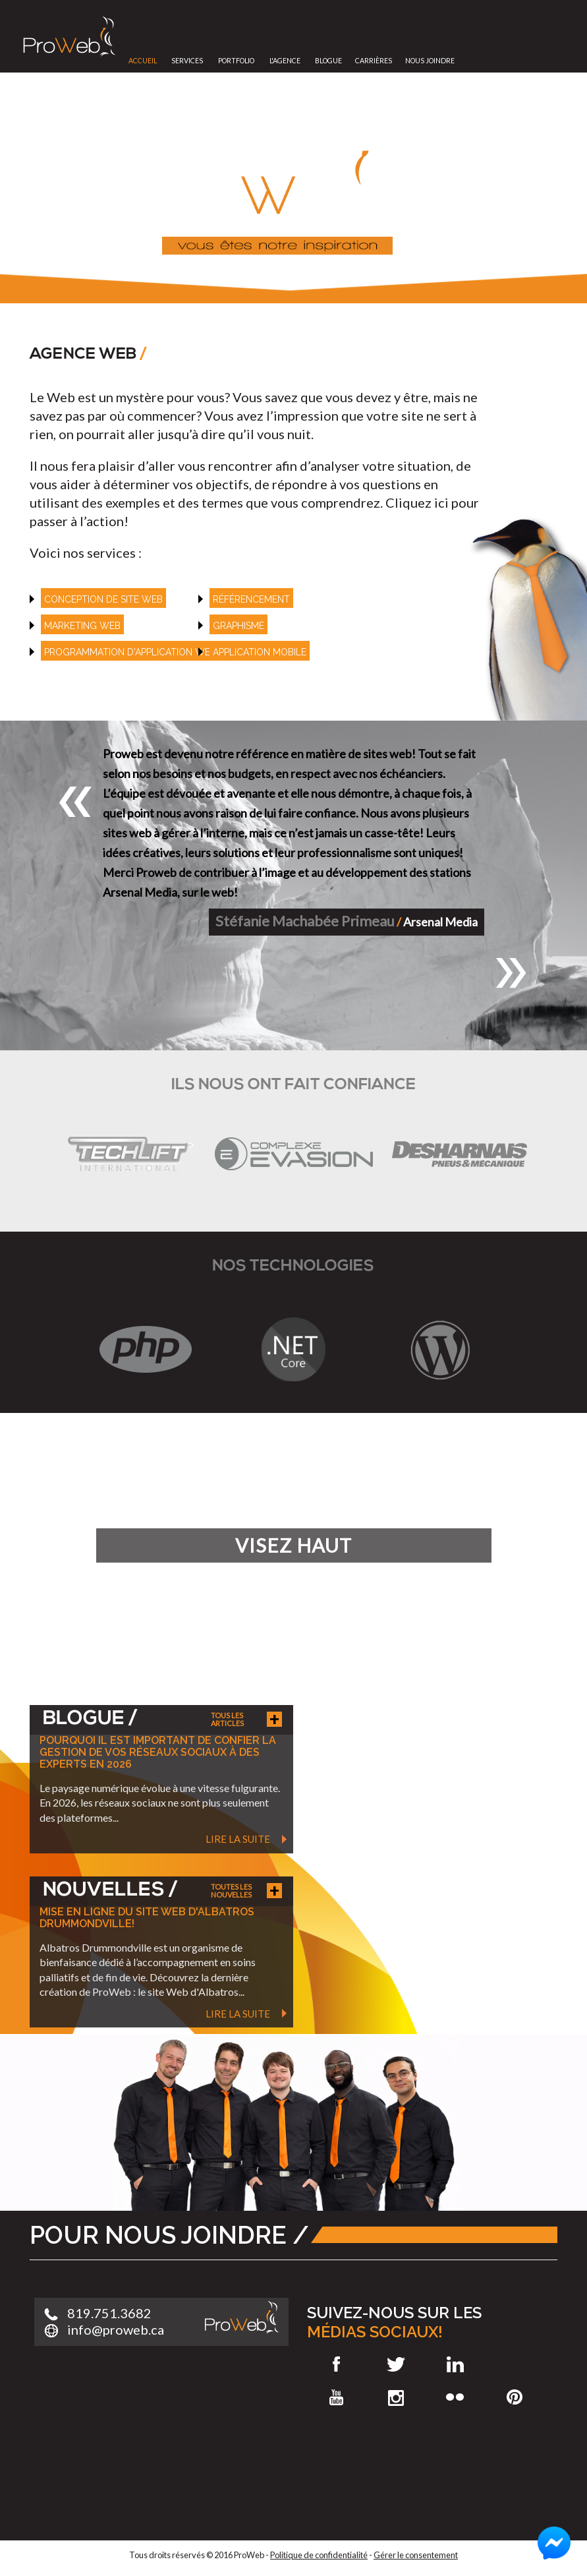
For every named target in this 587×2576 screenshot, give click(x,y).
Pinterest (514, 2397)
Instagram (396, 2397)
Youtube (336, 2397)
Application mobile (259, 652)
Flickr (455, 2397)
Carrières (373, 61)
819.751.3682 (109, 2313)
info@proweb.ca (115, 2329)
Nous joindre (430, 61)
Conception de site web (103, 599)
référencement (251, 599)
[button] (76, 802)
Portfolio (236, 61)
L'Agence (284, 61)
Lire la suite (238, 1839)
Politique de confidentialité (319, 2555)
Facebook (336, 2364)
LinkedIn (455, 2364)
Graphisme (238, 625)
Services (187, 61)
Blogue (328, 61)
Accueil (142, 61)
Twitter (396, 2364)
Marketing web (82, 625)
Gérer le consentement (416, 2555)
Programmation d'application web (130, 652)
